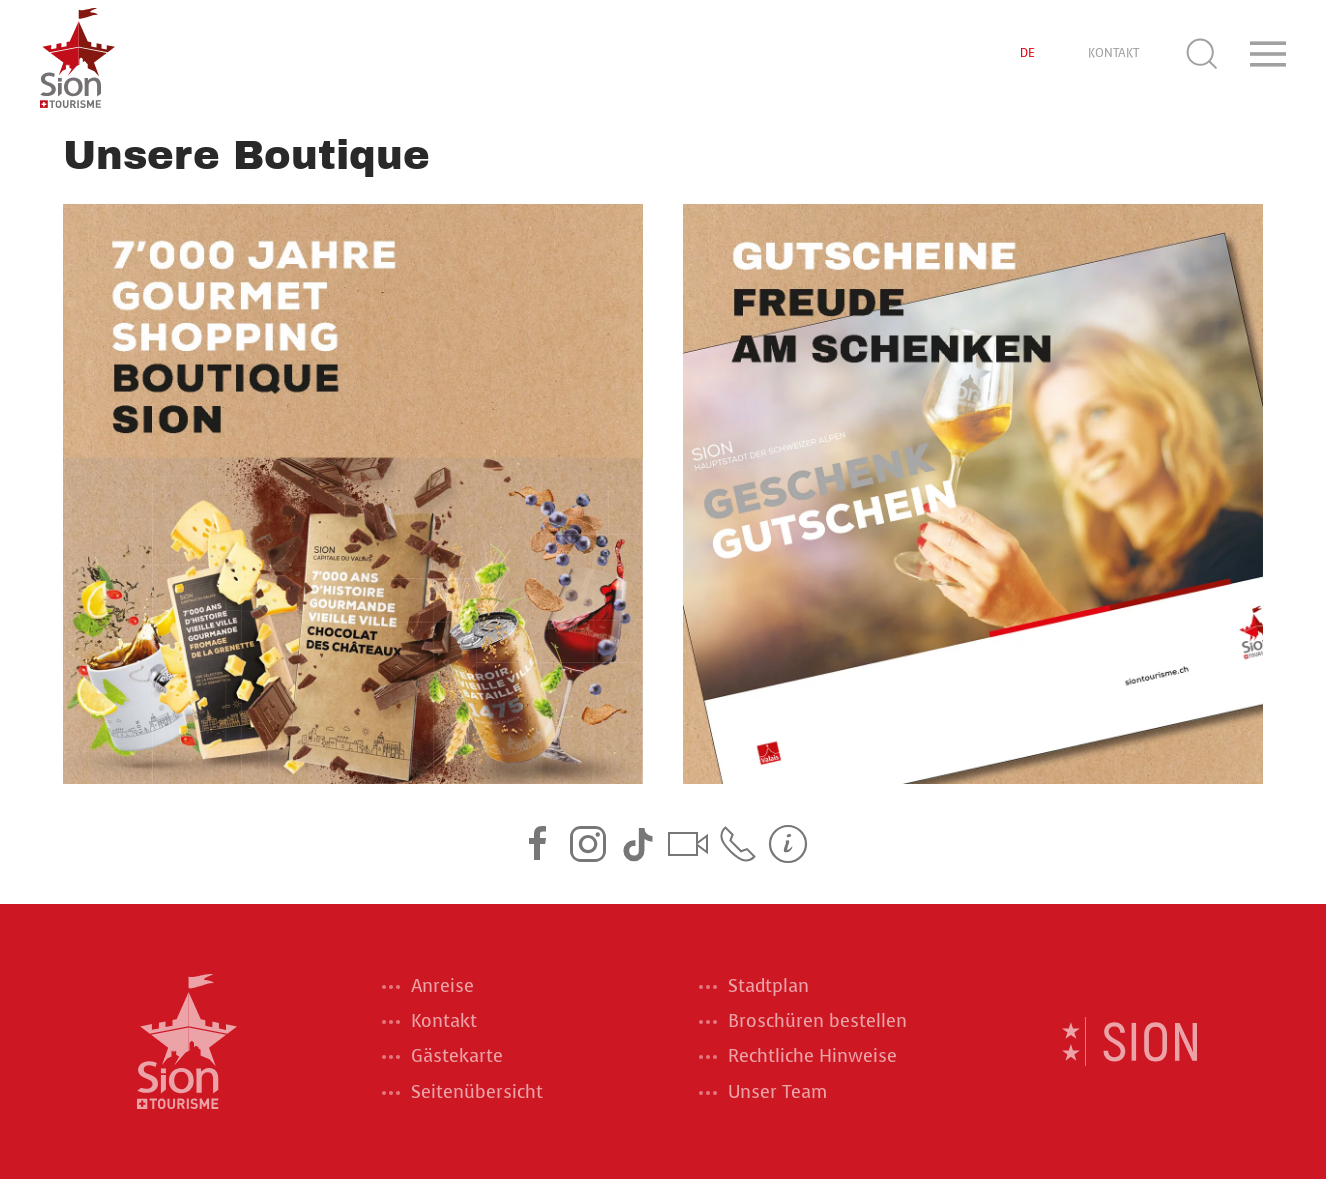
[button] (1202, 54)
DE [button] (1027, 53)
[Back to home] (77, 54)
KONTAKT (1113, 53)
